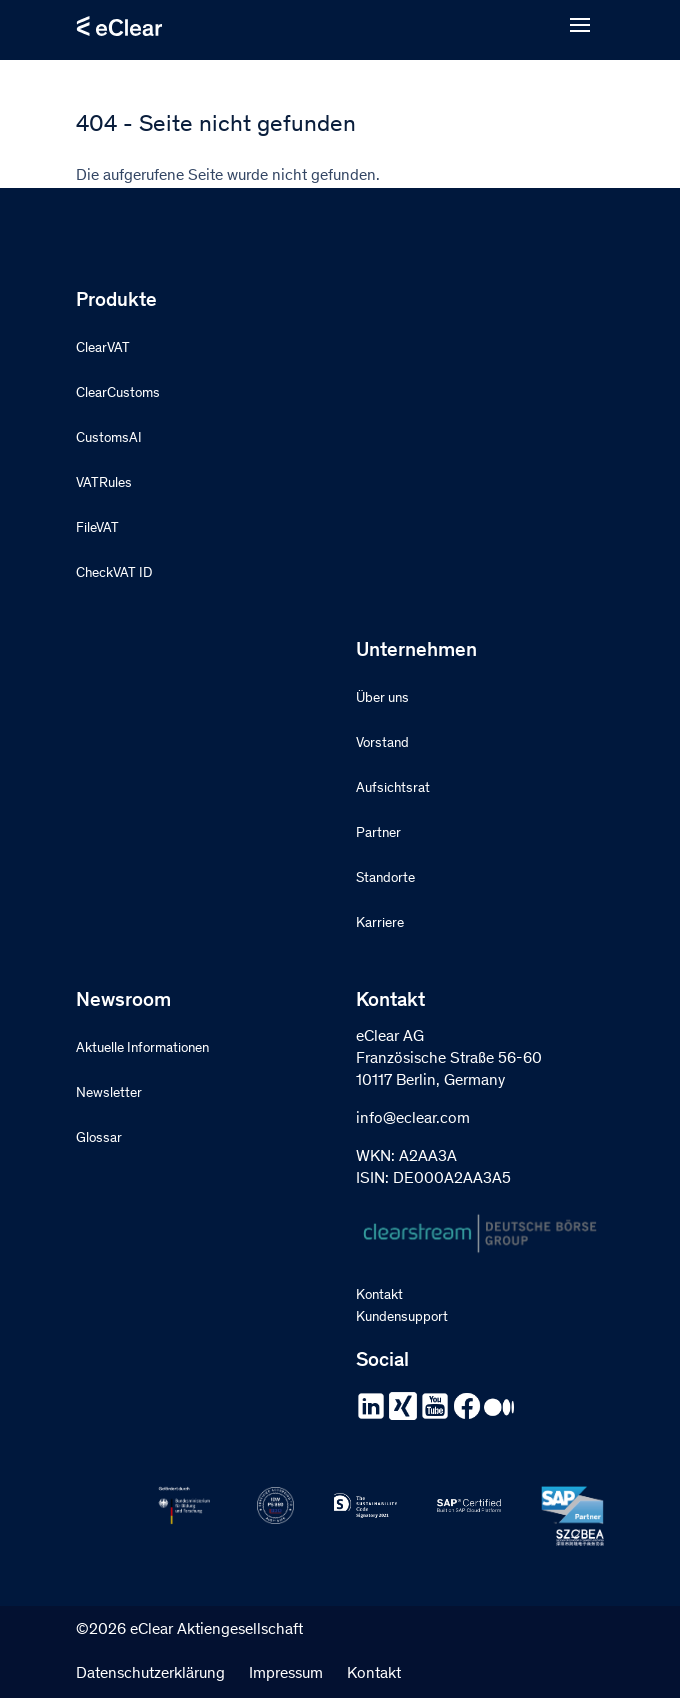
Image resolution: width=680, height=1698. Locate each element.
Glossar (99, 1139)
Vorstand (382, 744)
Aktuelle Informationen (142, 1049)
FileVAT (97, 529)
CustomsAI (109, 439)
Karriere (380, 924)
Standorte (385, 879)
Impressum (286, 1674)
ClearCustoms (118, 394)
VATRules (104, 484)
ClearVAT (103, 349)
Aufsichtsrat (393, 789)
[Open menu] (580, 26)
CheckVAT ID (114, 574)
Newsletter (109, 1094)
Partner (378, 834)
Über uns (382, 699)
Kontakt (379, 1296)
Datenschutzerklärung (150, 1674)
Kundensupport (402, 1318)
